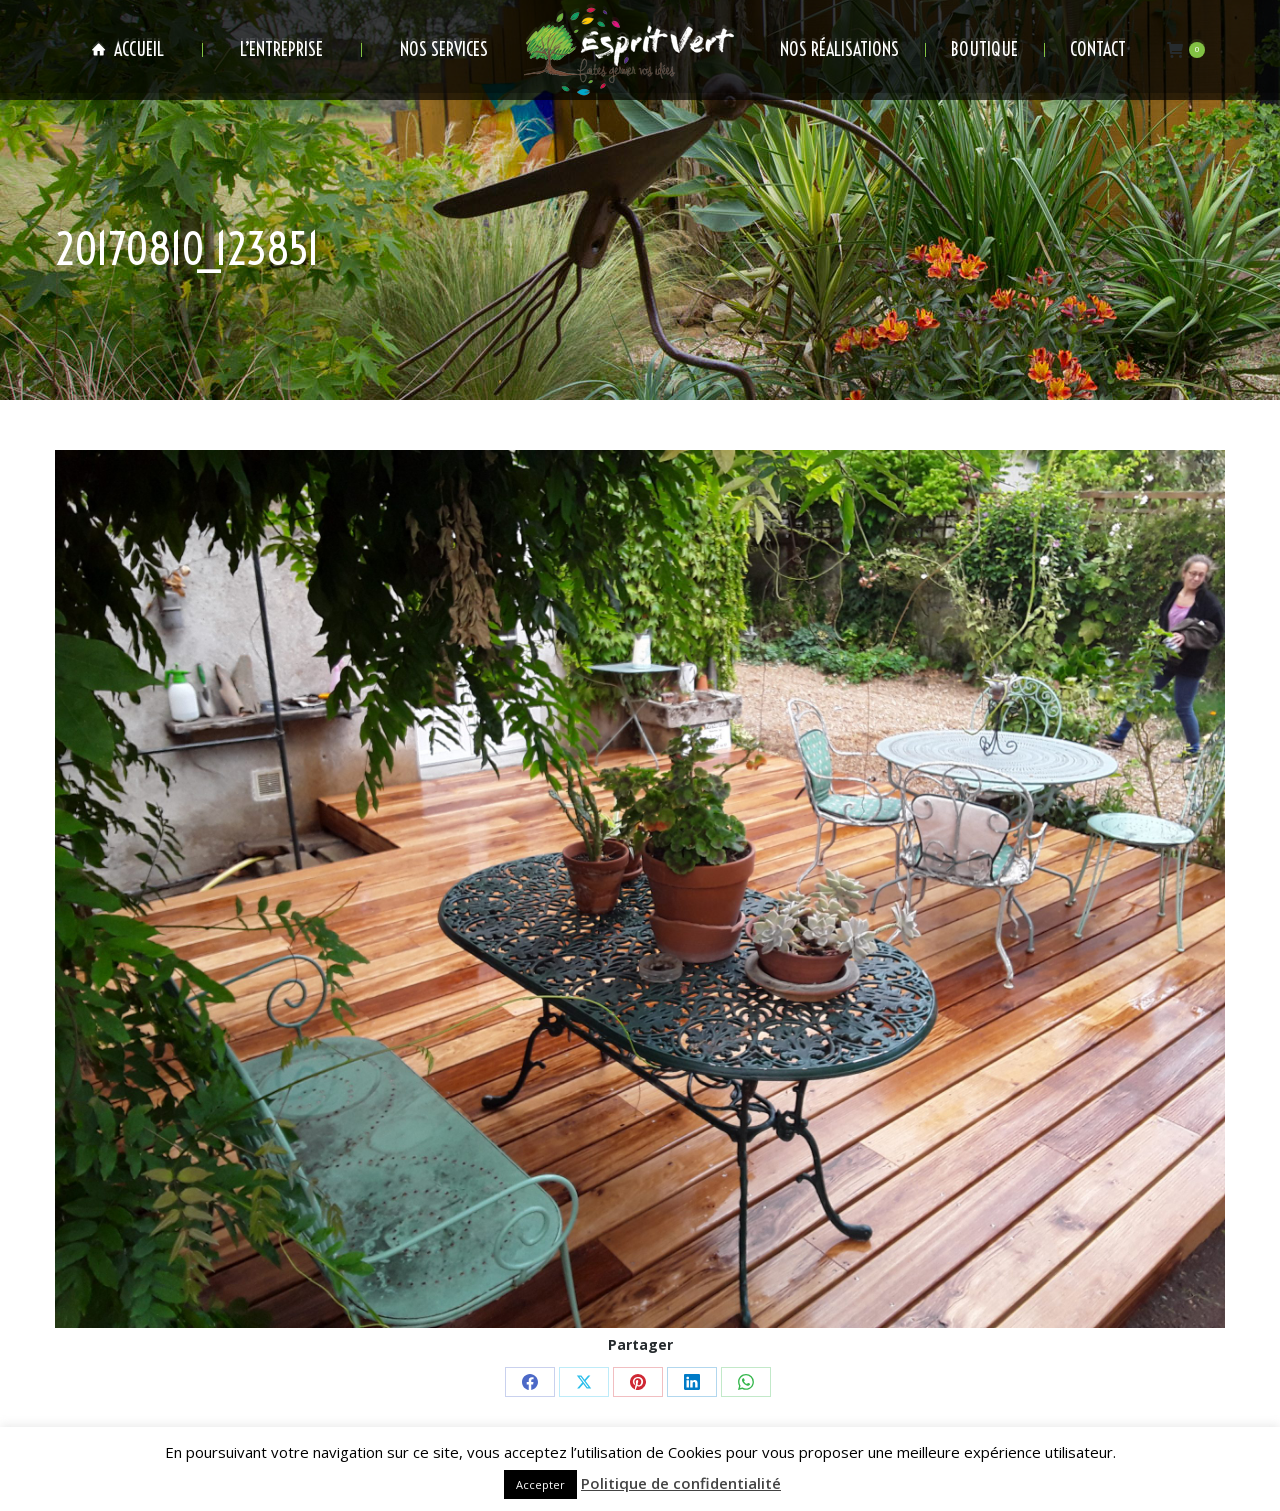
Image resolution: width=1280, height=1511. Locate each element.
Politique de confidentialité (681, 1483)
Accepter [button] (540, 1484)
